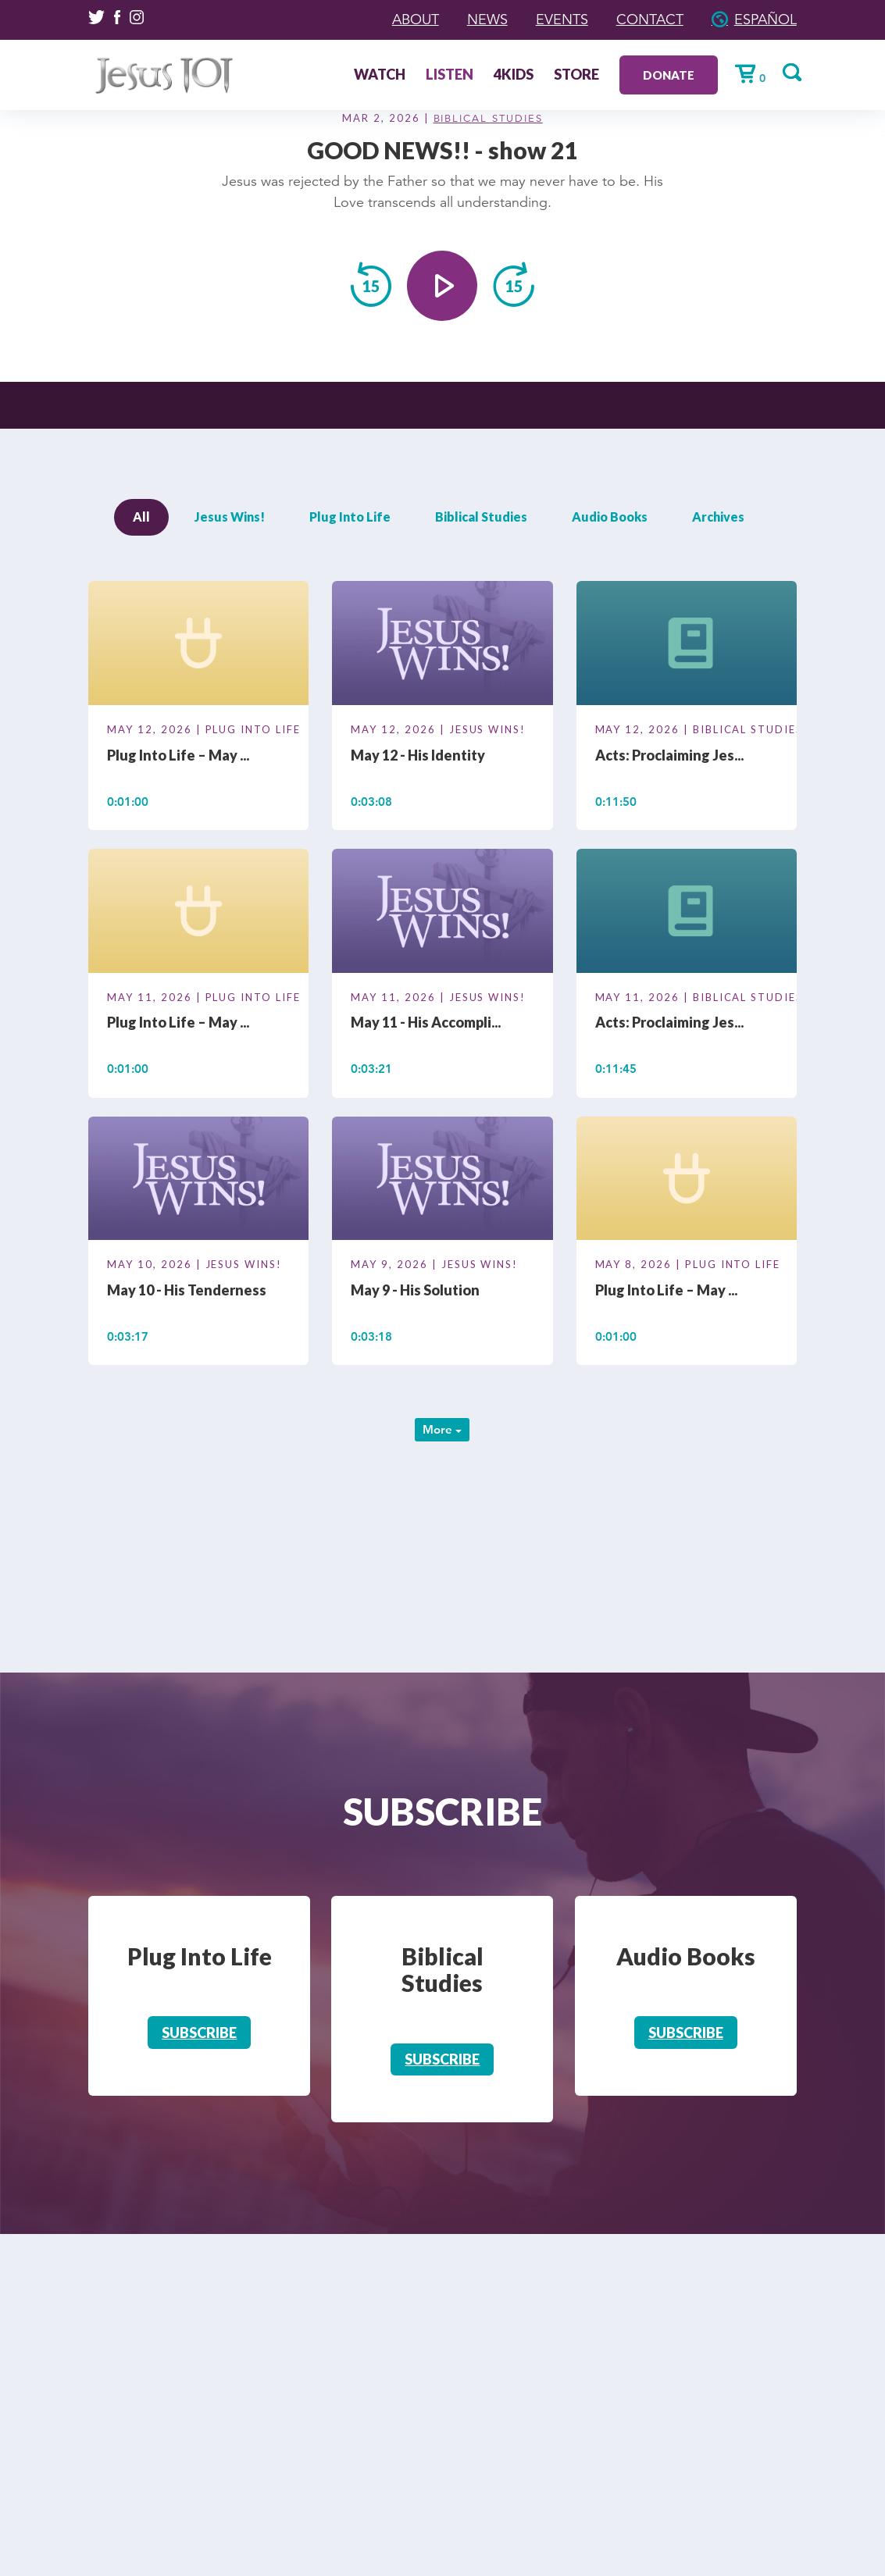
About (415, 19)
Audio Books (610, 516)
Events (562, 19)
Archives (718, 516)
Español (765, 19)
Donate (668, 75)
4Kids (513, 76)
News (487, 19)
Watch (379, 76)
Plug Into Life (350, 516)
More (442, 1429)
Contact (649, 19)
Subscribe (199, 2032)
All (141, 516)
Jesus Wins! (229, 516)
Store (576, 76)
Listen (449, 76)
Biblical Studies (488, 118)
